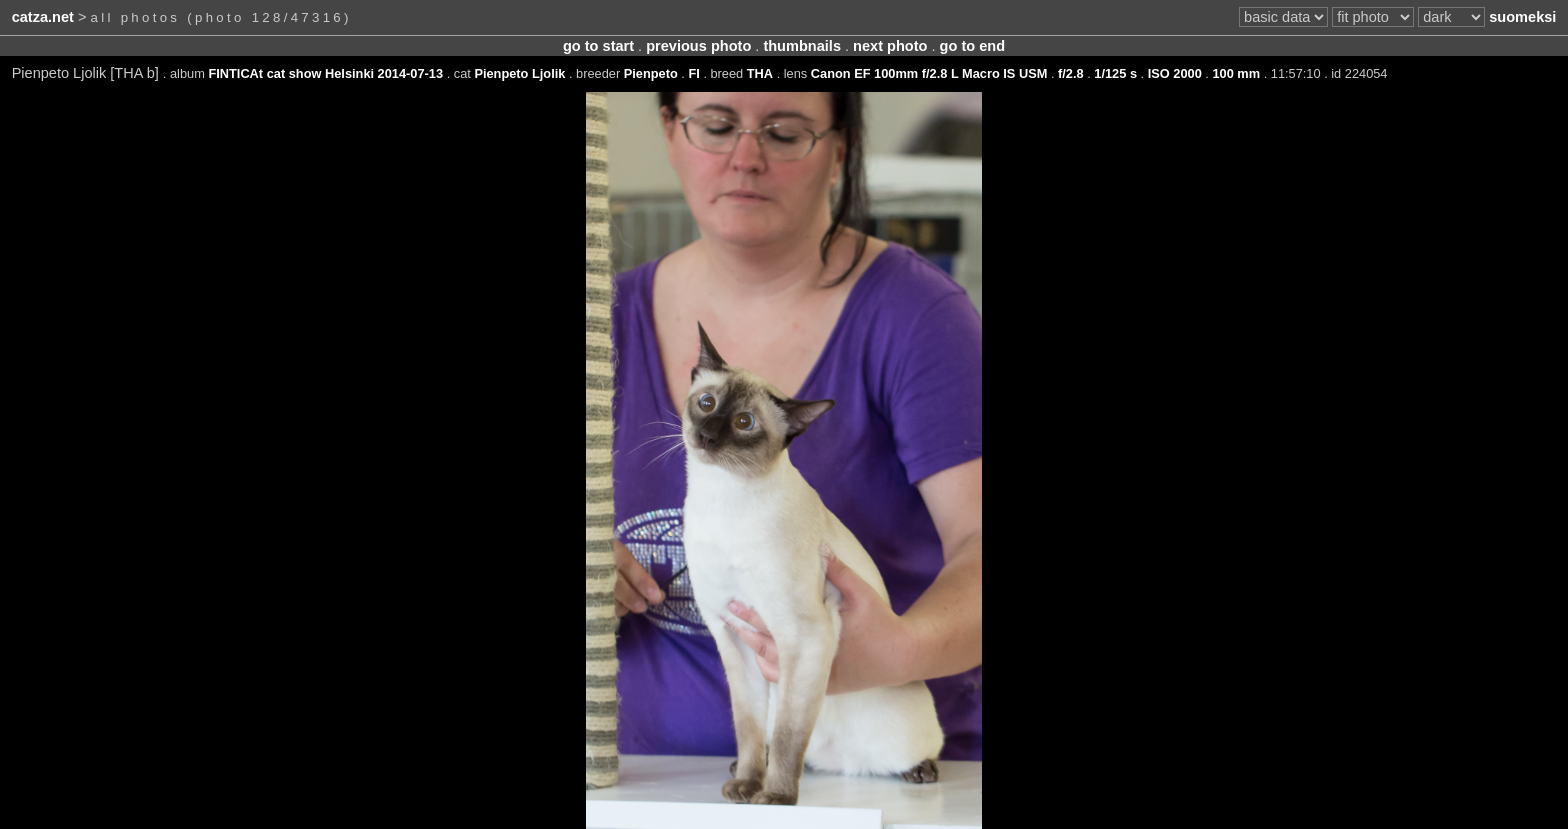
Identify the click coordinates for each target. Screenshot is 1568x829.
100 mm (1236, 73)
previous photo (698, 46)
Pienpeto (651, 73)
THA (760, 73)
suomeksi (1522, 17)
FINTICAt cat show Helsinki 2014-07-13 (325, 73)
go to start (598, 46)
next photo (890, 46)
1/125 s (1115, 73)
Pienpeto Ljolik (519, 73)
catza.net (43, 17)
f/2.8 (1071, 73)
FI (693, 73)
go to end (972, 46)
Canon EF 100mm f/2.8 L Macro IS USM (929, 73)
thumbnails (802, 46)
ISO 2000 (1175, 73)
